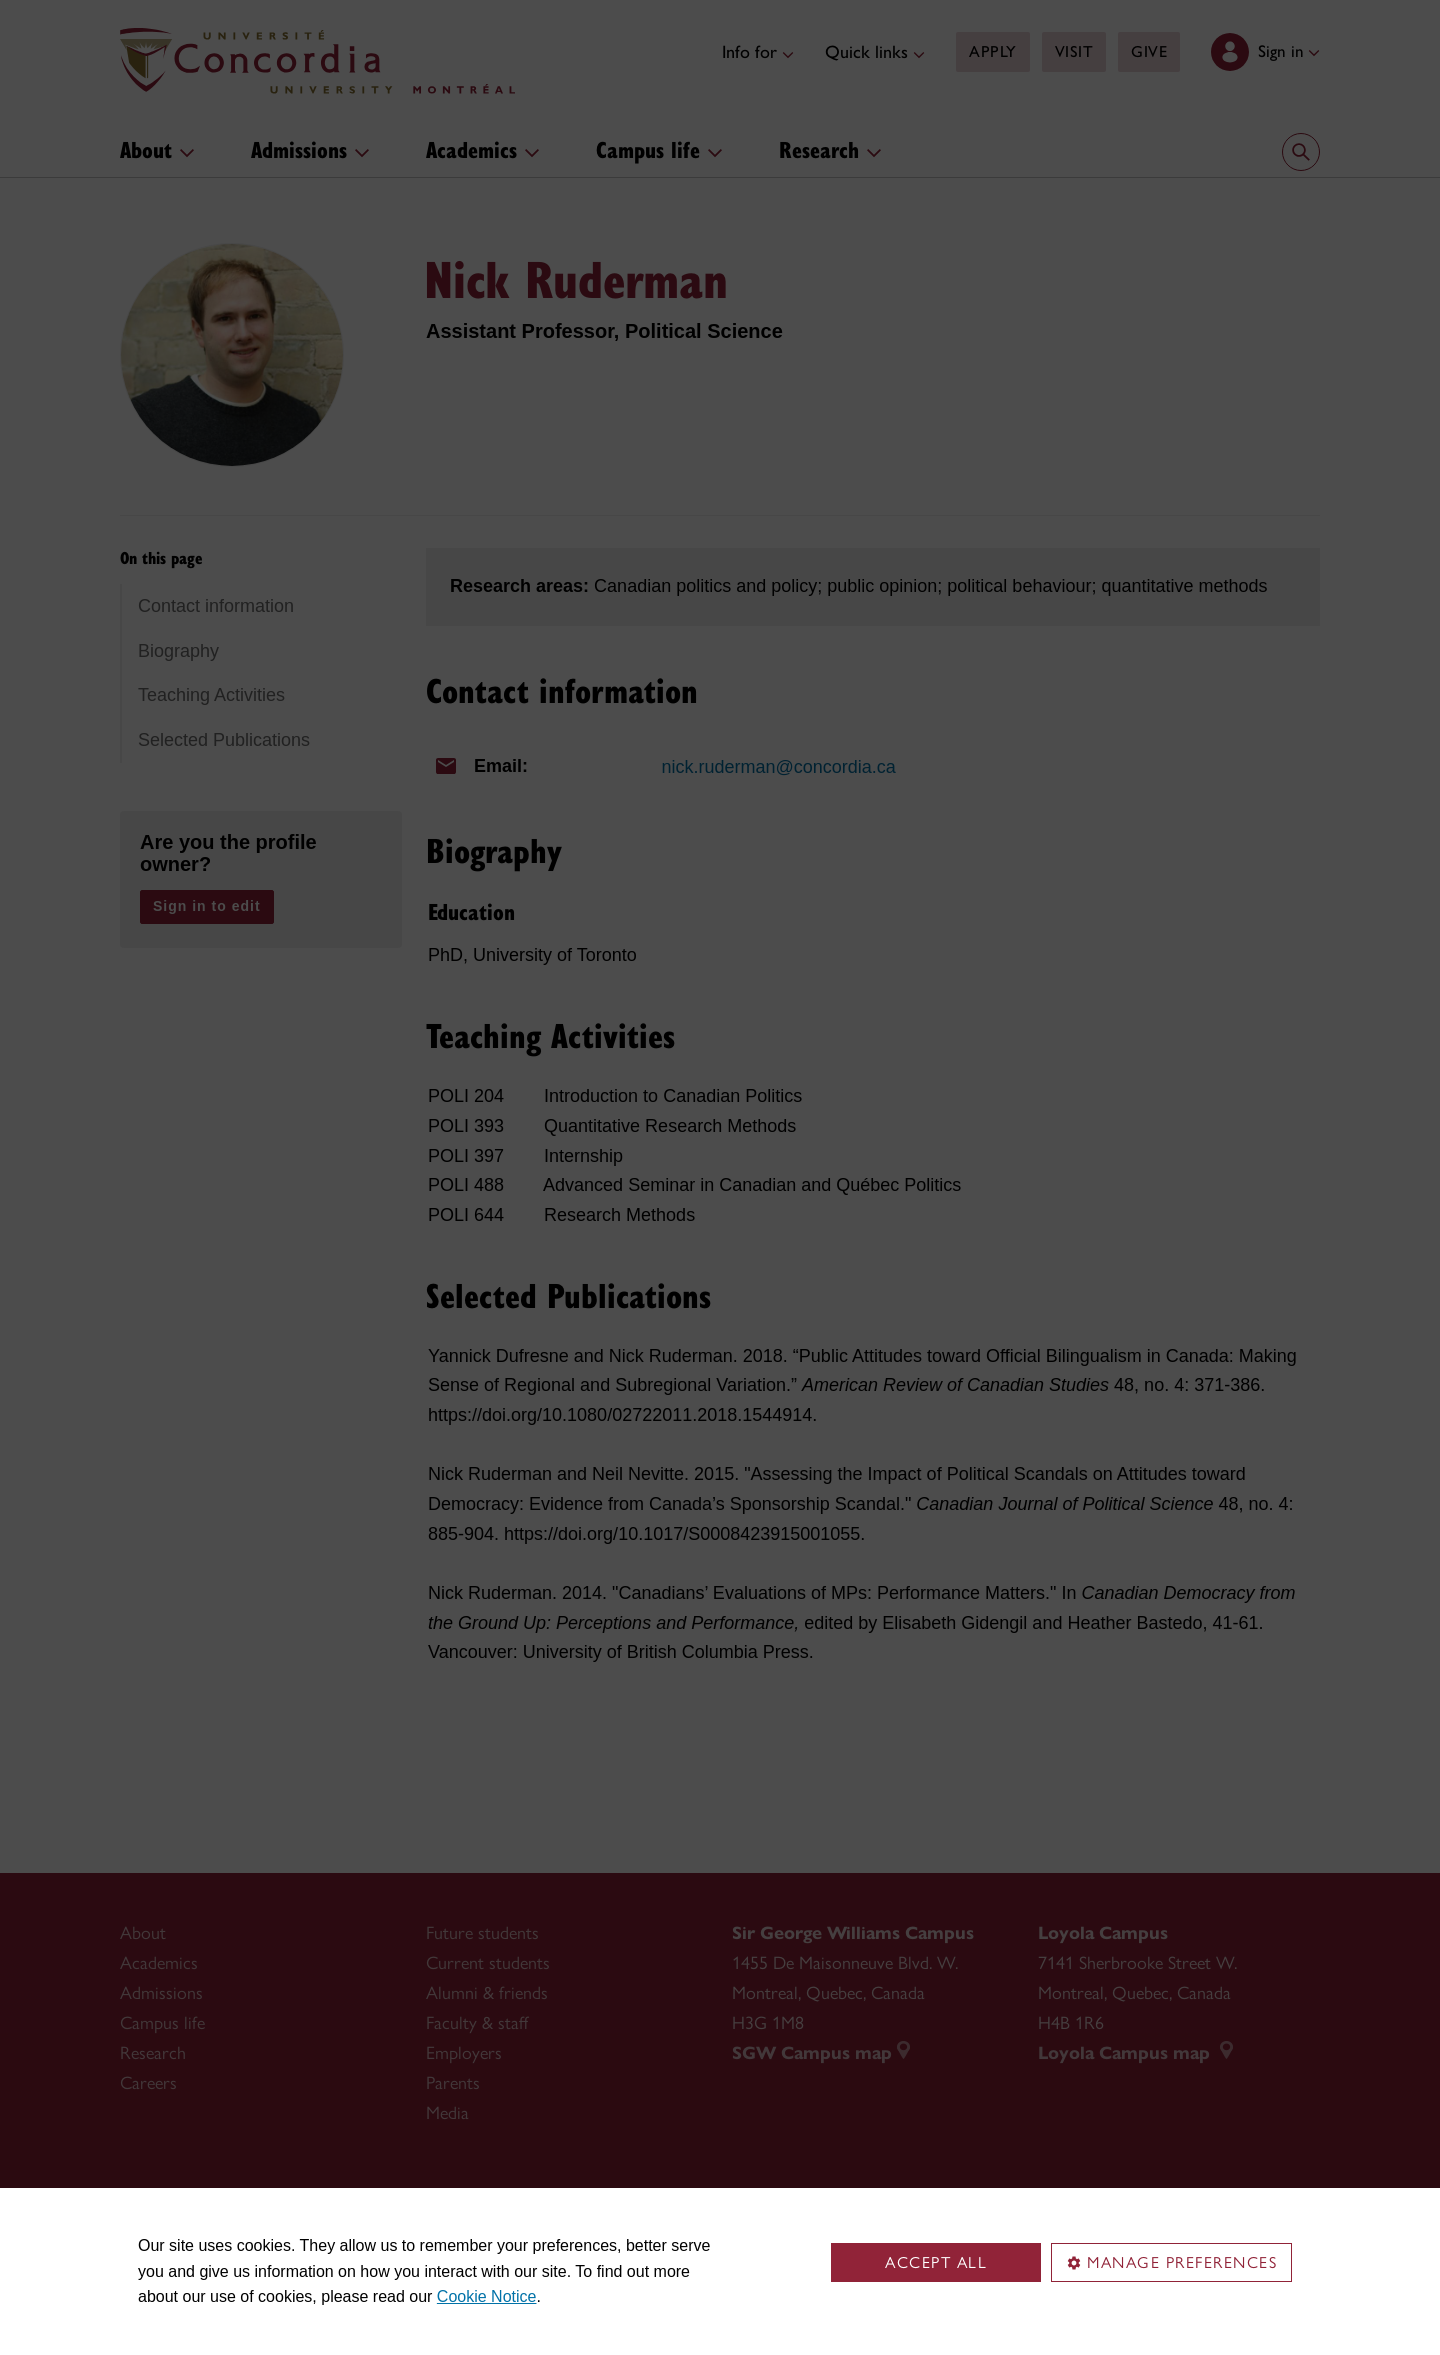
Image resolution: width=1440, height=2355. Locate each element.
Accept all (936, 2262)
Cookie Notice (487, 2296)
